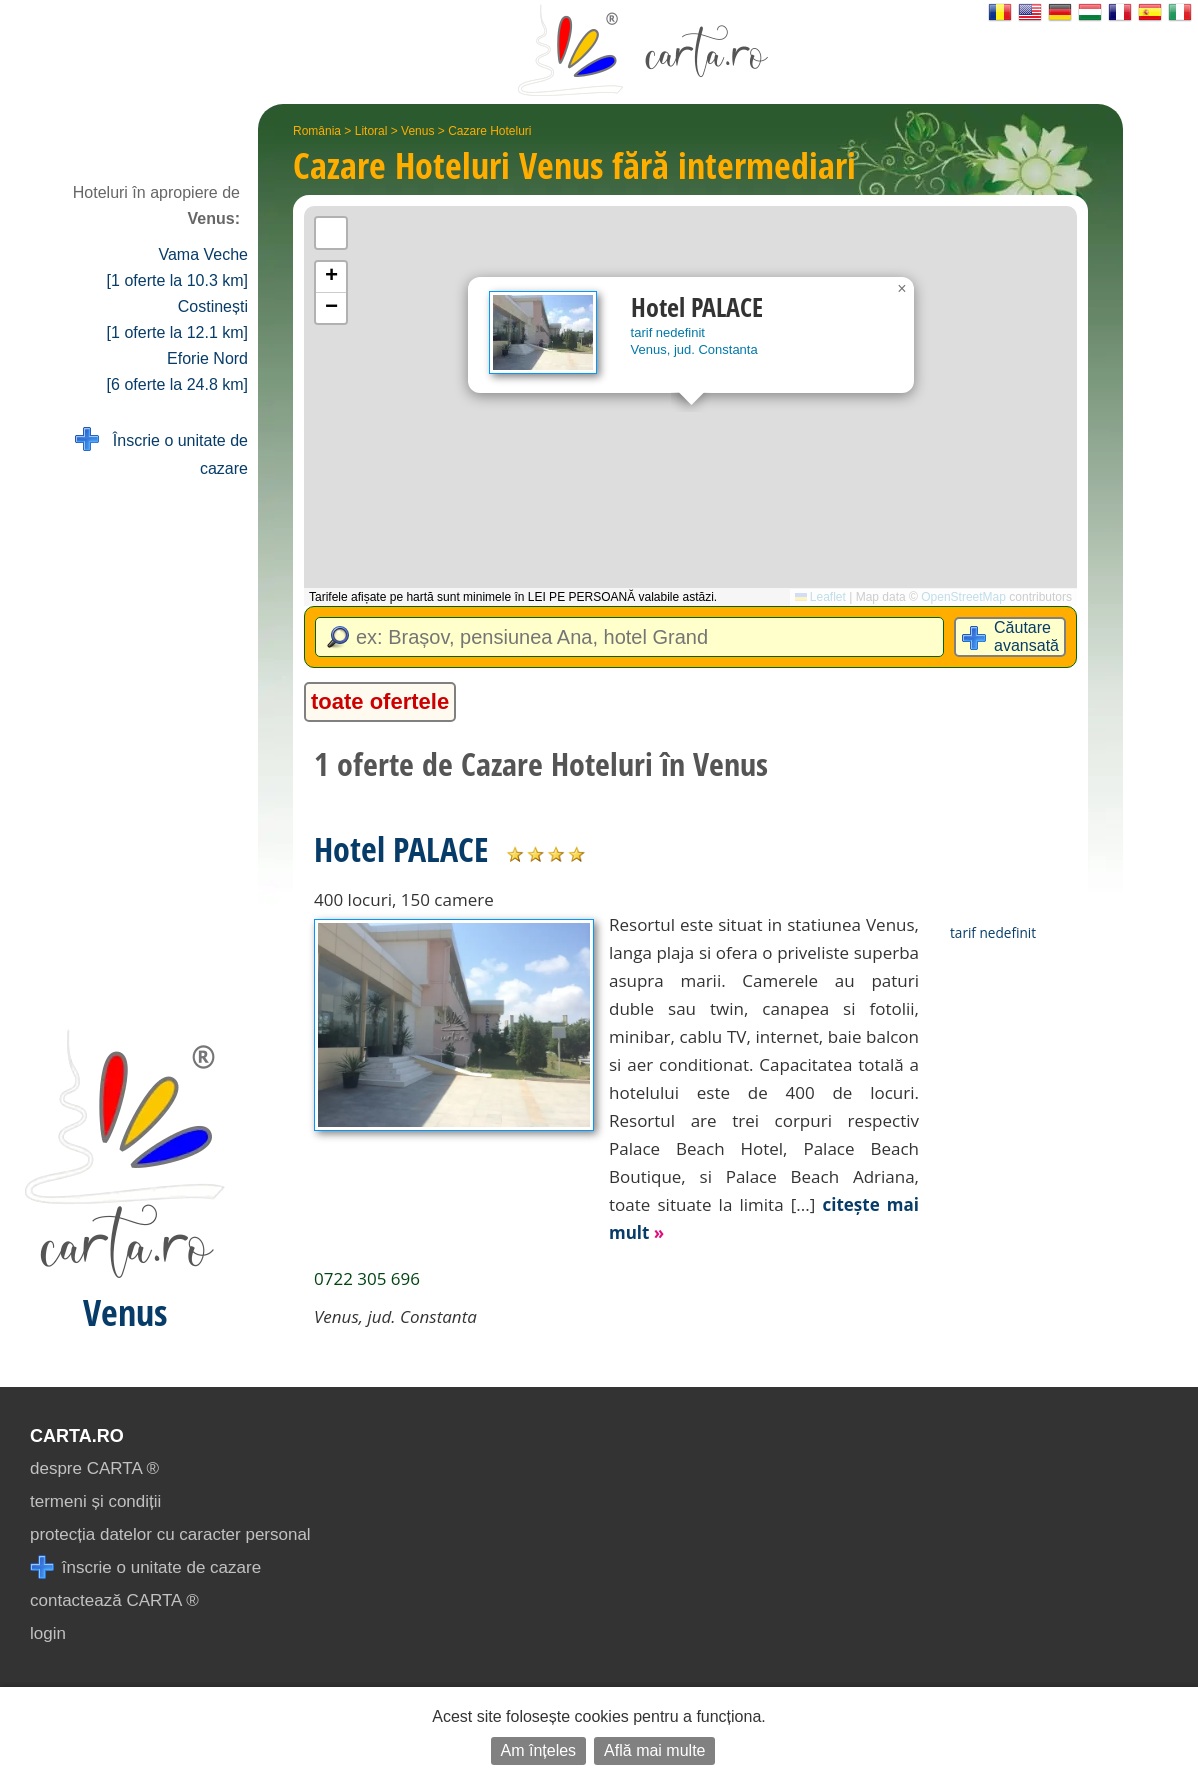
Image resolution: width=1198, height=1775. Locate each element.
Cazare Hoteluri (489, 131)
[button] (902, 289)
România (317, 131)
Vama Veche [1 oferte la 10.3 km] (177, 267)
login (48, 1633)
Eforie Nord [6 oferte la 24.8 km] (177, 371)
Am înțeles (539, 1750)
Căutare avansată (1026, 636)
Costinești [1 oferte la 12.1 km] (177, 319)
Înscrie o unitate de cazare (161, 452)
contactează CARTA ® (114, 1600)
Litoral (371, 131)
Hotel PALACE (401, 849)
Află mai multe (654, 1750)
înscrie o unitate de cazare (145, 1567)
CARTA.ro (77, 1436)
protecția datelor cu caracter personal (170, 1534)
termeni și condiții (95, 1501)
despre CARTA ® (94, 1468)
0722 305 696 (367, 1278)
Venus (417, 131)
